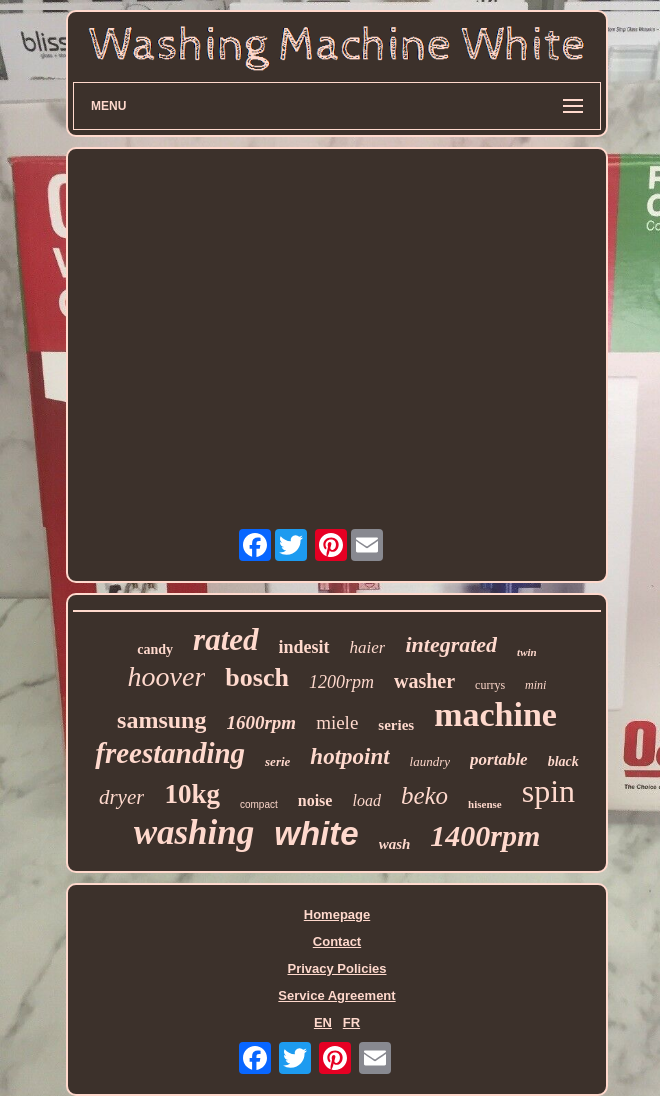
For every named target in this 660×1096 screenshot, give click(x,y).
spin (548, 791)
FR (351, 1022)
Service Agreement (336, 995)
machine (495, 714)
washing (194, 832)
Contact (337, 941)
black (563, 761)
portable (499, 759)
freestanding (170, 753)
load (366, 800)
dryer (122, 797)
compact (259, 804)
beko (424, 795)
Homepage (337, 914)
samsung (161, 720)
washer (424, 681)
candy (155, 649)
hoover (167, 676)
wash (395, 844)
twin (527, 652)
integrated (451, 644)
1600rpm (261, 722)
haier (368, 647)
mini (535, 685)
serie (277, 761)
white (316, 833)
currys (490, 685)
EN (323, 1022)
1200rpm (341, 682)
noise (315, 800)
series (396, 725)
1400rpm (485, 835)
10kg (192, 794)
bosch (257, 677)
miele (337, 722)
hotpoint (349, 756)
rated (225, 639)
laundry (430, 761)
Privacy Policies (336, 968)
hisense (485, 804)
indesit (304, 647)
